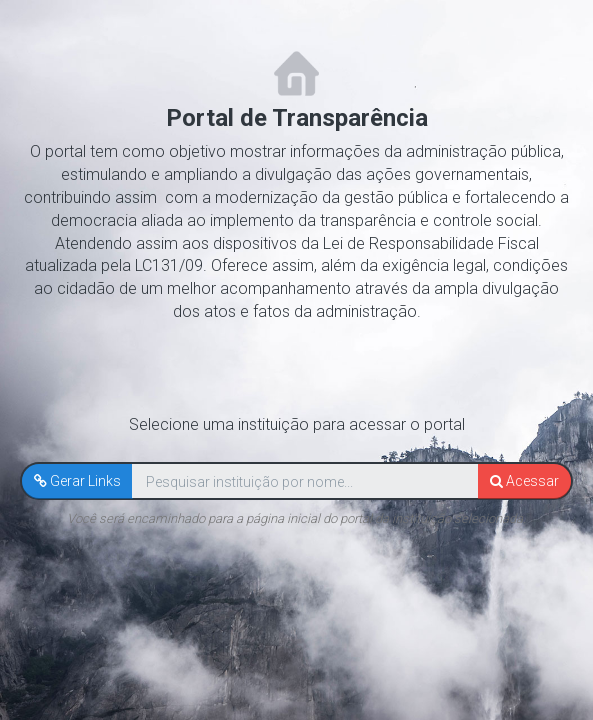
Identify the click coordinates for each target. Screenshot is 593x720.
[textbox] (305, 482)
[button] (77, 481)
